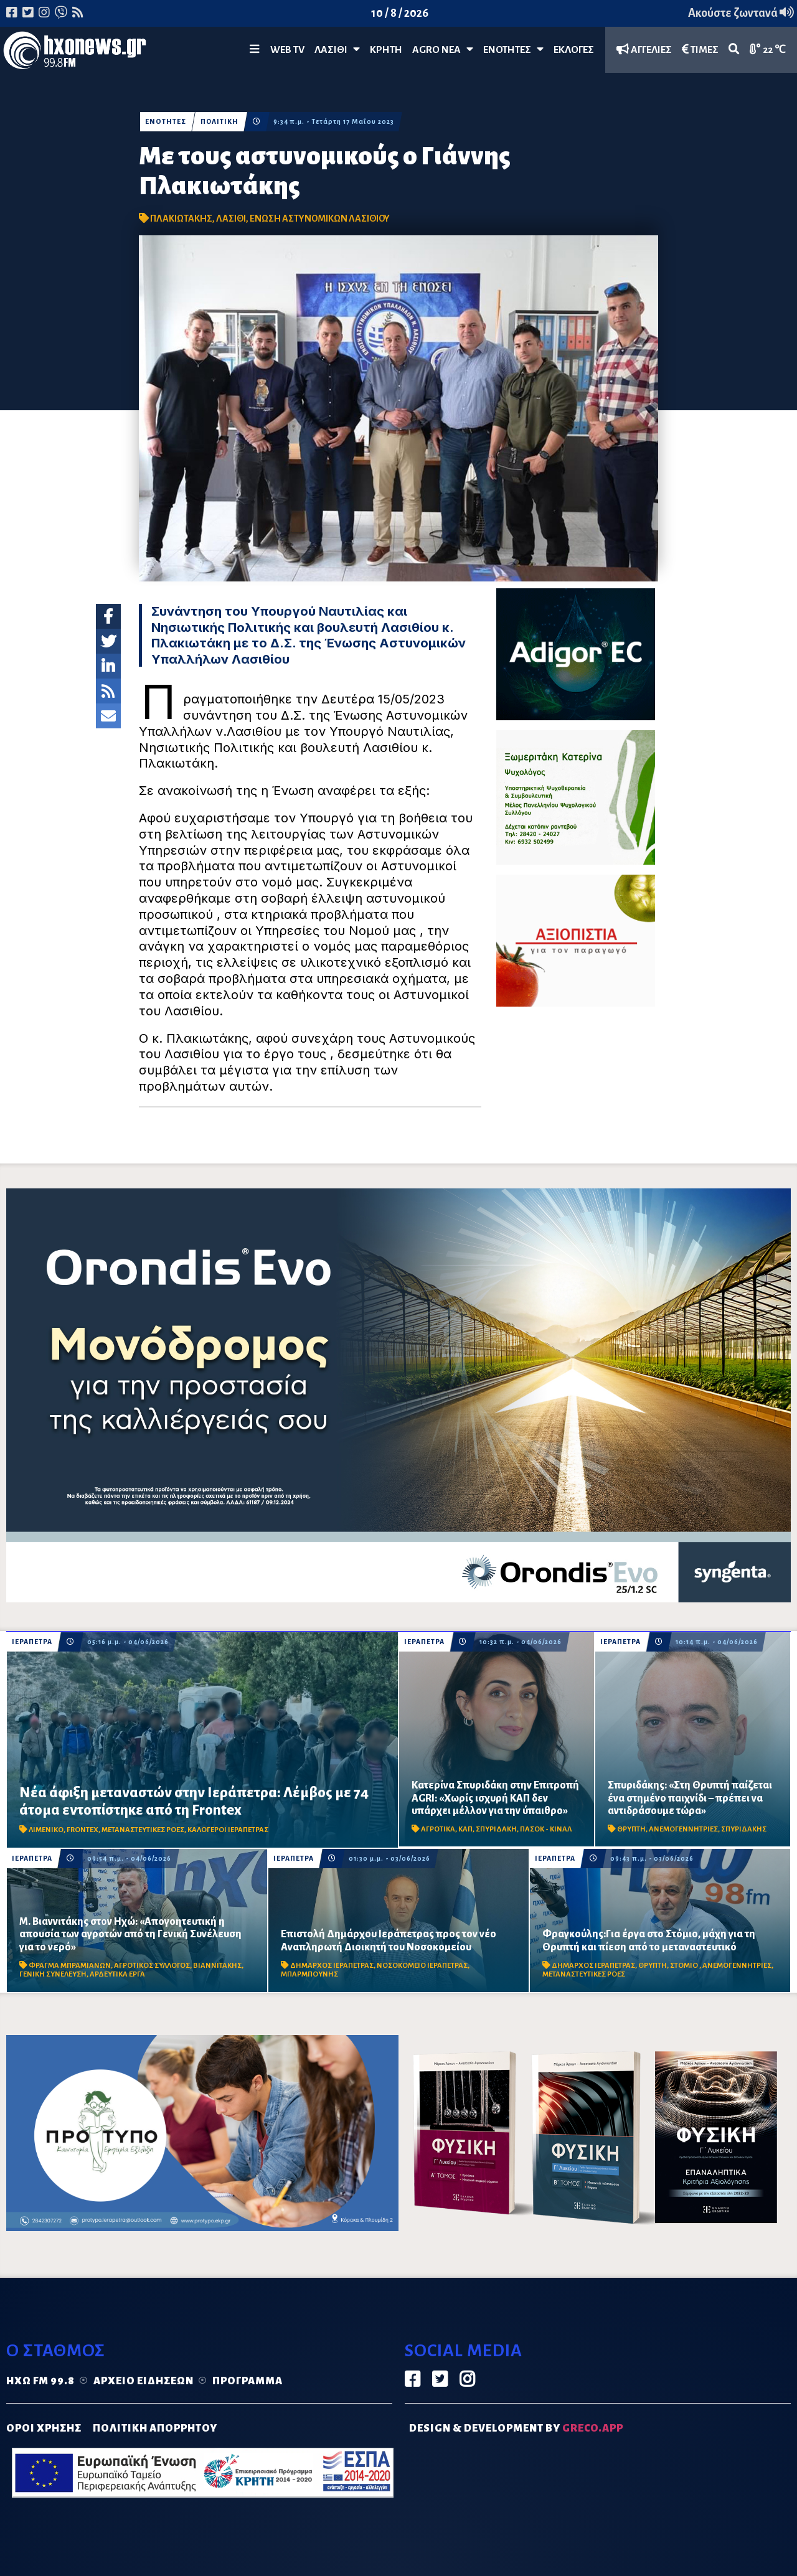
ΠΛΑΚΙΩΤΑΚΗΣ (181, 218)
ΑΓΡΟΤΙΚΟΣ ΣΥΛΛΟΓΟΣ (152, 1966)
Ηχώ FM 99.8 (40, 2381)
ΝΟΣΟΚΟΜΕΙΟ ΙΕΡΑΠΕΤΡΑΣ (422, 1966)
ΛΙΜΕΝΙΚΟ (46, 1830)
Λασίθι (337, 49)
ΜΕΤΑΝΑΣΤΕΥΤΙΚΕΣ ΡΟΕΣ (142, 1830)
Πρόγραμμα (247, 2381)
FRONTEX (82, 1830)
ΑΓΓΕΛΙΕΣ (644, 49)
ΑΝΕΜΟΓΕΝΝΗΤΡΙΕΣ (683, 1829)
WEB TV (287, 49)
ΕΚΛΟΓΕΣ (574, 49)
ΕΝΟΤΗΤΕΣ (513, 49)
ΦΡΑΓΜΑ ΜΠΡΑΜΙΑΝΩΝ (70, 1966)
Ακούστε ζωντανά (741, 13)
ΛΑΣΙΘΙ (231, 218)
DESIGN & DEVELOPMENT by (516, 2428)
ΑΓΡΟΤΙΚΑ (438, 1829)
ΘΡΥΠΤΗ (631, 1829)
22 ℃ (768, 49)
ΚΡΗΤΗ (386, 49)
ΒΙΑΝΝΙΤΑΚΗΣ (217, 1966)
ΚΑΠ (465, 1829)
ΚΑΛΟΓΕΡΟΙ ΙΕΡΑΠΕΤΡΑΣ (227, 1830)
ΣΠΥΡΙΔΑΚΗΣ (743, 1829)
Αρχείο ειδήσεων (143, 2381)
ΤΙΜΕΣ (700, 49)
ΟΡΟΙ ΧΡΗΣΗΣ (44, 2428)
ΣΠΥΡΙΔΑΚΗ (496, 1829)
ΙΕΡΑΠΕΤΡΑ (32, 1641)
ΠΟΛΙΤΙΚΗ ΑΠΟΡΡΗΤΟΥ (155, 2428)
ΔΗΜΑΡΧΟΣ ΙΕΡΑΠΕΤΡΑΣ (332, 1966)
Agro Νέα (442, 49)
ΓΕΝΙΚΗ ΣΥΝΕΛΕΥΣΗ (53, 1974)
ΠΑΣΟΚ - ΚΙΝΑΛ (546, 1829)
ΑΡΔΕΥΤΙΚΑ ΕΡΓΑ (117, 1974)
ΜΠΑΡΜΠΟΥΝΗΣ (309, 1974)
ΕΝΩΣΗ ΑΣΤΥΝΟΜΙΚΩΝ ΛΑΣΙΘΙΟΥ (320, 218)
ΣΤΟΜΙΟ (684, 1966)
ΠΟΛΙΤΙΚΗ (219, 121)
